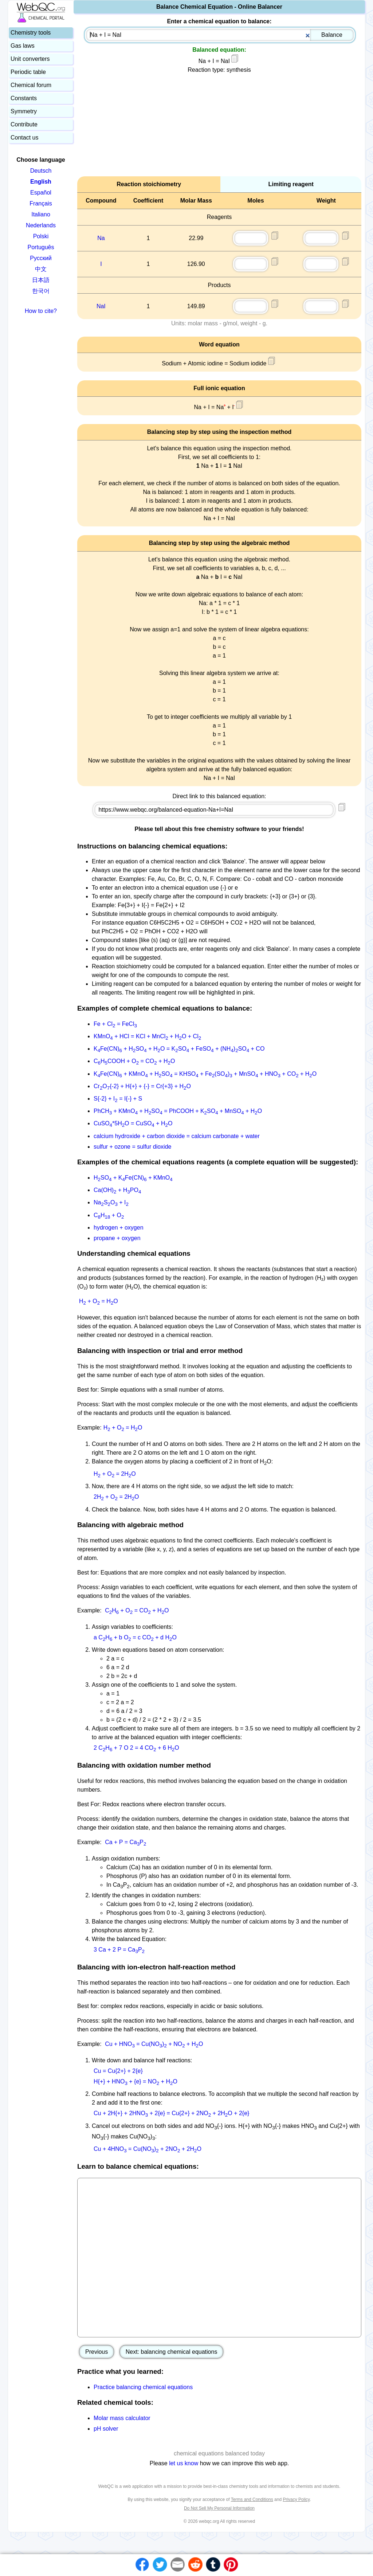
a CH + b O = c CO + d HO (135, 1637)
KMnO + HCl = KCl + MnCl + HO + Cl (147, 1036)
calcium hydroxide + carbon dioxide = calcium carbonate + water (177, 1136)
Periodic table (28, 72)
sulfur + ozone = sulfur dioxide (132, 1147)
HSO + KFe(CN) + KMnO (133, 1178)
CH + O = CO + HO (137, 1610)
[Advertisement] (219, 125)
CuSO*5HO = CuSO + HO (133, 1123)
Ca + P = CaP (125, 1842)
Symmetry (24, 111)
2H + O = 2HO (116, 1497)
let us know (183, 2463)
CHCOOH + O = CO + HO (134, 1061)
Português (41, 247)
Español (40, 192)
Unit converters (30, 59)
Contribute (24, 124)
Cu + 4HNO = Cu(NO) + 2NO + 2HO (147, 2149)
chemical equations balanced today (219, 2453)
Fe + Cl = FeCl (115, 1024)
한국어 (41, 291)
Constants (24, 98)
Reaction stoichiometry (149, 184)
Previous (96, 2352)
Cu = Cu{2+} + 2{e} (118, 2071)
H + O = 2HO (115, 1474)
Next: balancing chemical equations (171, 2352)
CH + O (109, 1215)
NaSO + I (111, 1202)
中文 (41, 269)
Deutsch (41, 171)
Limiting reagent (290, 184)
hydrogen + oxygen (119, 1227)
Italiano (40, 214)
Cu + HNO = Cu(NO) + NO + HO (154, 2044)
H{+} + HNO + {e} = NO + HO (135, 2081)
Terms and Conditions (252, 2499)
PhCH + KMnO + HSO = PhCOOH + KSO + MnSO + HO (178, 1111)
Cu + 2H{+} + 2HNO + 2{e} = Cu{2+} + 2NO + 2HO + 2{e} (171, 2113)
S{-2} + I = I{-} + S (118, 1098)
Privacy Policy (296, 2499)
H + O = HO (98, 1301)
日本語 (41, 280)
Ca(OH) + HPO (117, 1190)
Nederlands (41, 225)
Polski (41, 236)
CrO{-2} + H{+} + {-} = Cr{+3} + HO (142, 1086)
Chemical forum (31, 85)
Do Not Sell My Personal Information (219, 2508)
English (40, 182)
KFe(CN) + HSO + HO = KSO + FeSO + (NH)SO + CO (179, 1049)
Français (41, 203)
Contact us (24, 137)
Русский (40, 258)
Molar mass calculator (122, 2418)
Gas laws (23, 46)
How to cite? (41, 311)
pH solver (106, 2429)
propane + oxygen (117, 1238)
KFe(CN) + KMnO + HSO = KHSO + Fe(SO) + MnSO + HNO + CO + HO (205, 1074)
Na (101, 238)
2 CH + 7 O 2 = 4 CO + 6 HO (136, 1748)
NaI (101, 306)
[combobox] (220, 35)
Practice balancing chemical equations (143, 2387)
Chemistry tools (31, 33)
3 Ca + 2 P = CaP (119, 1949)
